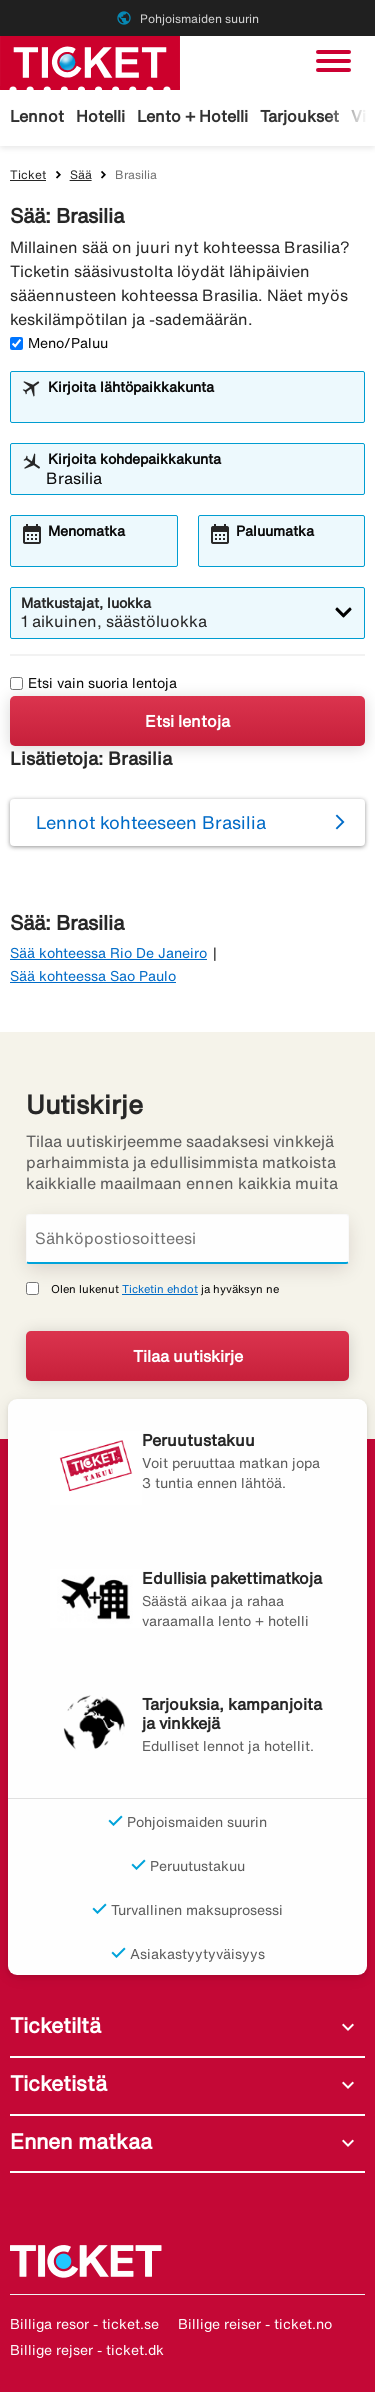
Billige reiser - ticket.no (255, 2324)
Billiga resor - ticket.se (84, 2324)
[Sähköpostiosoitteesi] (187, 1239)
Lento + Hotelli (192, 116)
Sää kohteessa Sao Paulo (93, 976)
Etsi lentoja (187, 721)
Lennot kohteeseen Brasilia (151, 822)
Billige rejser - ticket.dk (87, 2350)
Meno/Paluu (59, 343)
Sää (81, 174)
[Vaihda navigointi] (333, 61)
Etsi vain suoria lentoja (93, 683)
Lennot (37, 116)
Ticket (28, 174)
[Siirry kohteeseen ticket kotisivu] (90, 61)
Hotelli (100, 116)
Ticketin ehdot (160, 1288)
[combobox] (200, 406)
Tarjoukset (299, 116)
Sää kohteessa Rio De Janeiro (108, 953)
